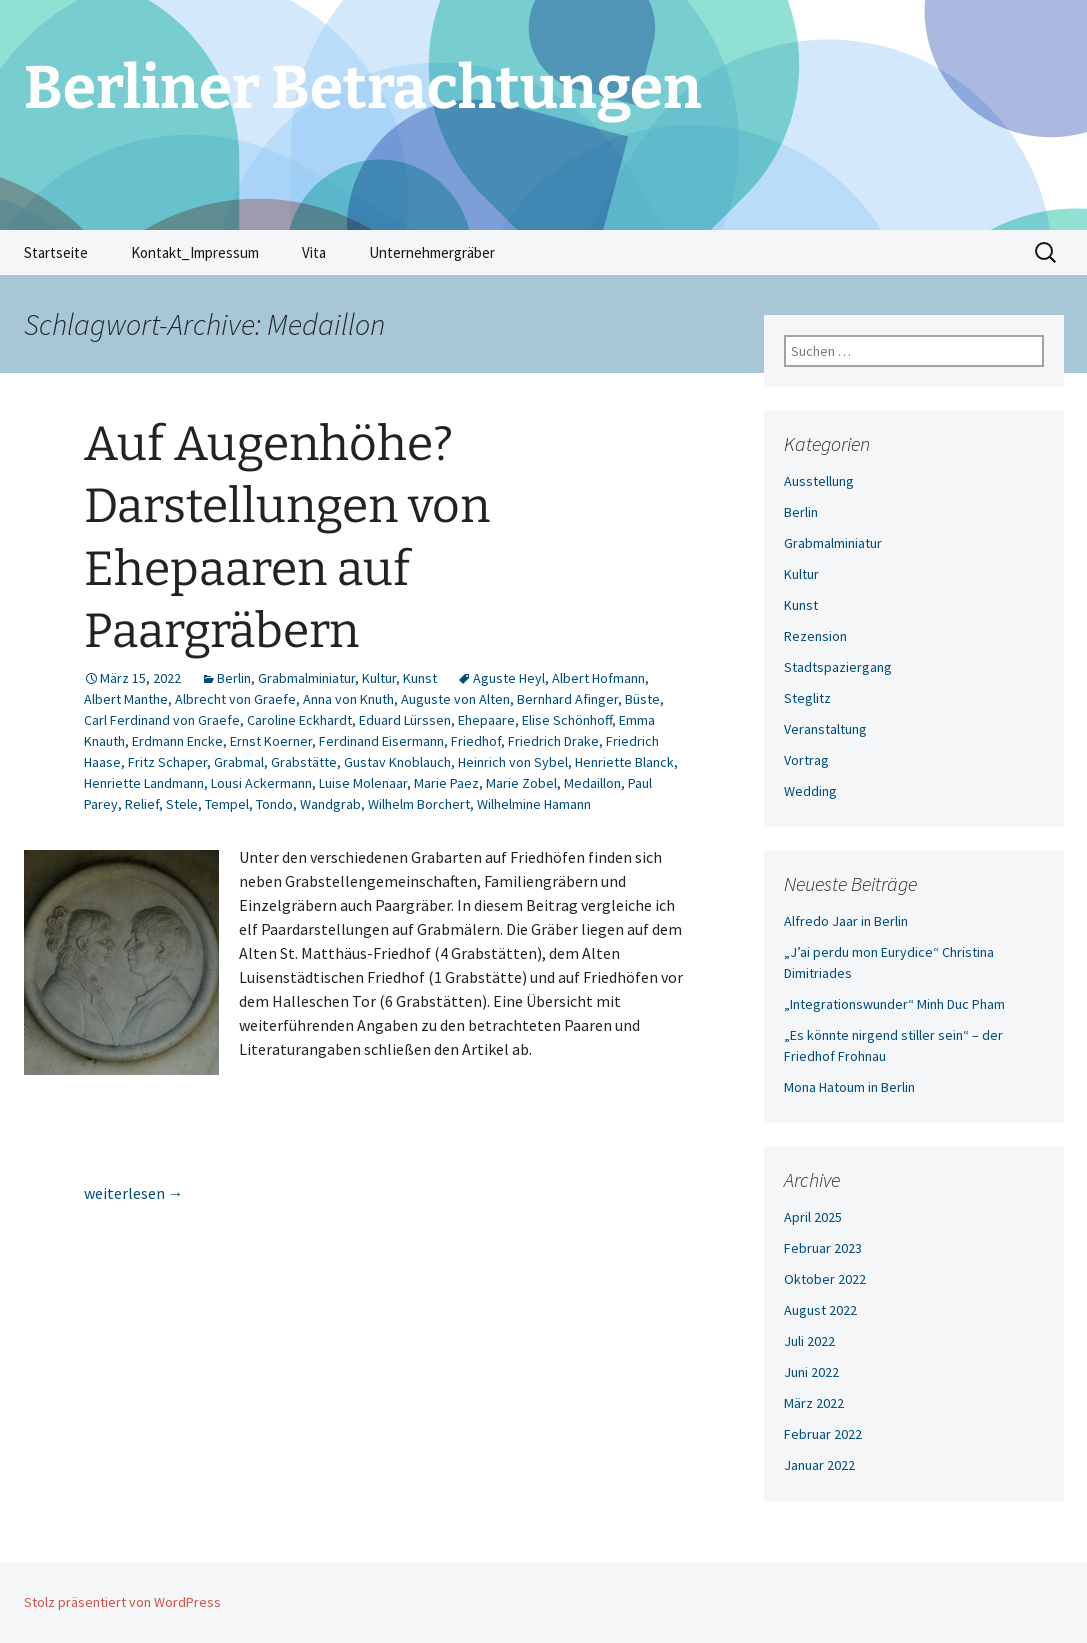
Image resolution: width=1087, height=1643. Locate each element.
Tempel (227, 804)
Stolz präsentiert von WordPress (122, 1602)
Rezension (815, 636)
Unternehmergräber (432, 252)
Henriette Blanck (624, 762)
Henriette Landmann (144, 783)
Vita (314, 252)
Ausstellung (819, 481)
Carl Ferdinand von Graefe (162, 720)
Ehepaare (486, 720)
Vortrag (806, 760)
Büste (642, 699)
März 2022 (814, 1403)
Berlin (234, 678)
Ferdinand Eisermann (381, 741)
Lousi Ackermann (261, 783)
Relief (142, 804)
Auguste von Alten (455, 699)
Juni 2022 (811, 1372)
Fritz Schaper (167, 762)
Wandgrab (330, 804)
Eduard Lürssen (405, 720)
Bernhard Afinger (567, 699)
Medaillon (592, 783)
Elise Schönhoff (567, 720)
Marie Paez (446, 783)
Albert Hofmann (598, 678)
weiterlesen (134, 1193)
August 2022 (820, 1310)
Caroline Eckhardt (299, 720)
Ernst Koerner (271, 741)
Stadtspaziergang (838, 667)
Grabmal (239, 762)
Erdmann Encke (177, 741)
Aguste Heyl (509, 678)
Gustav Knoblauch (397, 762)
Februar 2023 (823, 1248)
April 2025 (813, 1217)
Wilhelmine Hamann (534, 804)
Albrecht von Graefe (235, 699)
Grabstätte (304, 762)
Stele (182, 804)
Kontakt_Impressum (195, 252)
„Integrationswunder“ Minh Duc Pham (894, 1004)
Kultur (379, 678)
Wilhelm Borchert (419, 804)
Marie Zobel (521, 783)
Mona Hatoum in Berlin (849, 1087)
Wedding (810, 791)
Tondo (274, 804)
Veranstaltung (825, 729)
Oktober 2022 (825, 1279)
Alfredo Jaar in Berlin (846, 921)
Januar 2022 (819, 1465)
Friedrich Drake (553, 741)
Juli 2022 (809, 1341)
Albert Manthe (126, 699)
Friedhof (476, 741)
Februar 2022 (823, 1434)
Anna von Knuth (348, 699)
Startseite (56, 252)
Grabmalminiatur (306, 678)
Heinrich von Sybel (513, 762)
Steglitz (807, 698)
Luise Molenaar (363, 783)
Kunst (420, 678)
